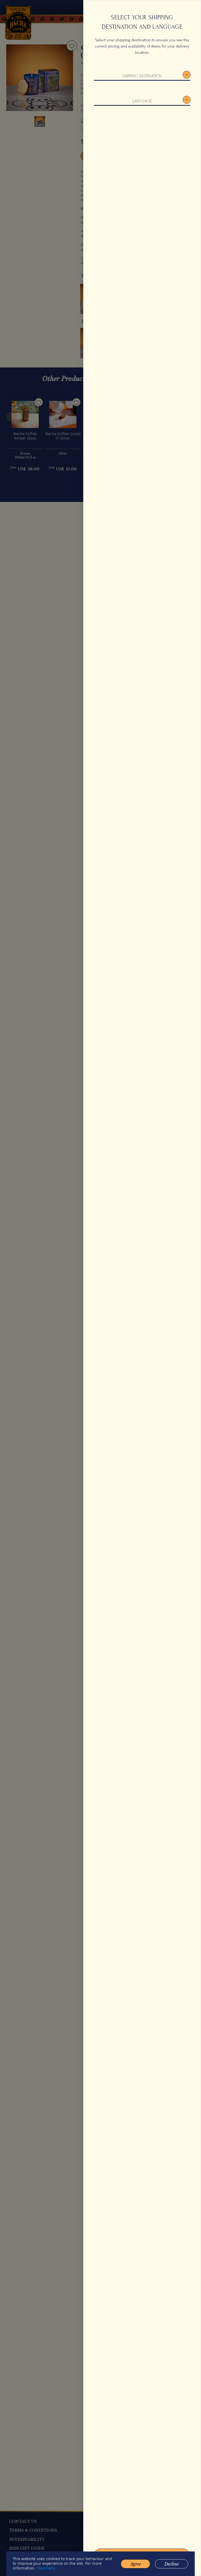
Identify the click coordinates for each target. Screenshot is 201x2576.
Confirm (141, 2555)
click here (46, 2573)
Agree (135, 2569)
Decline (171, 2569)
